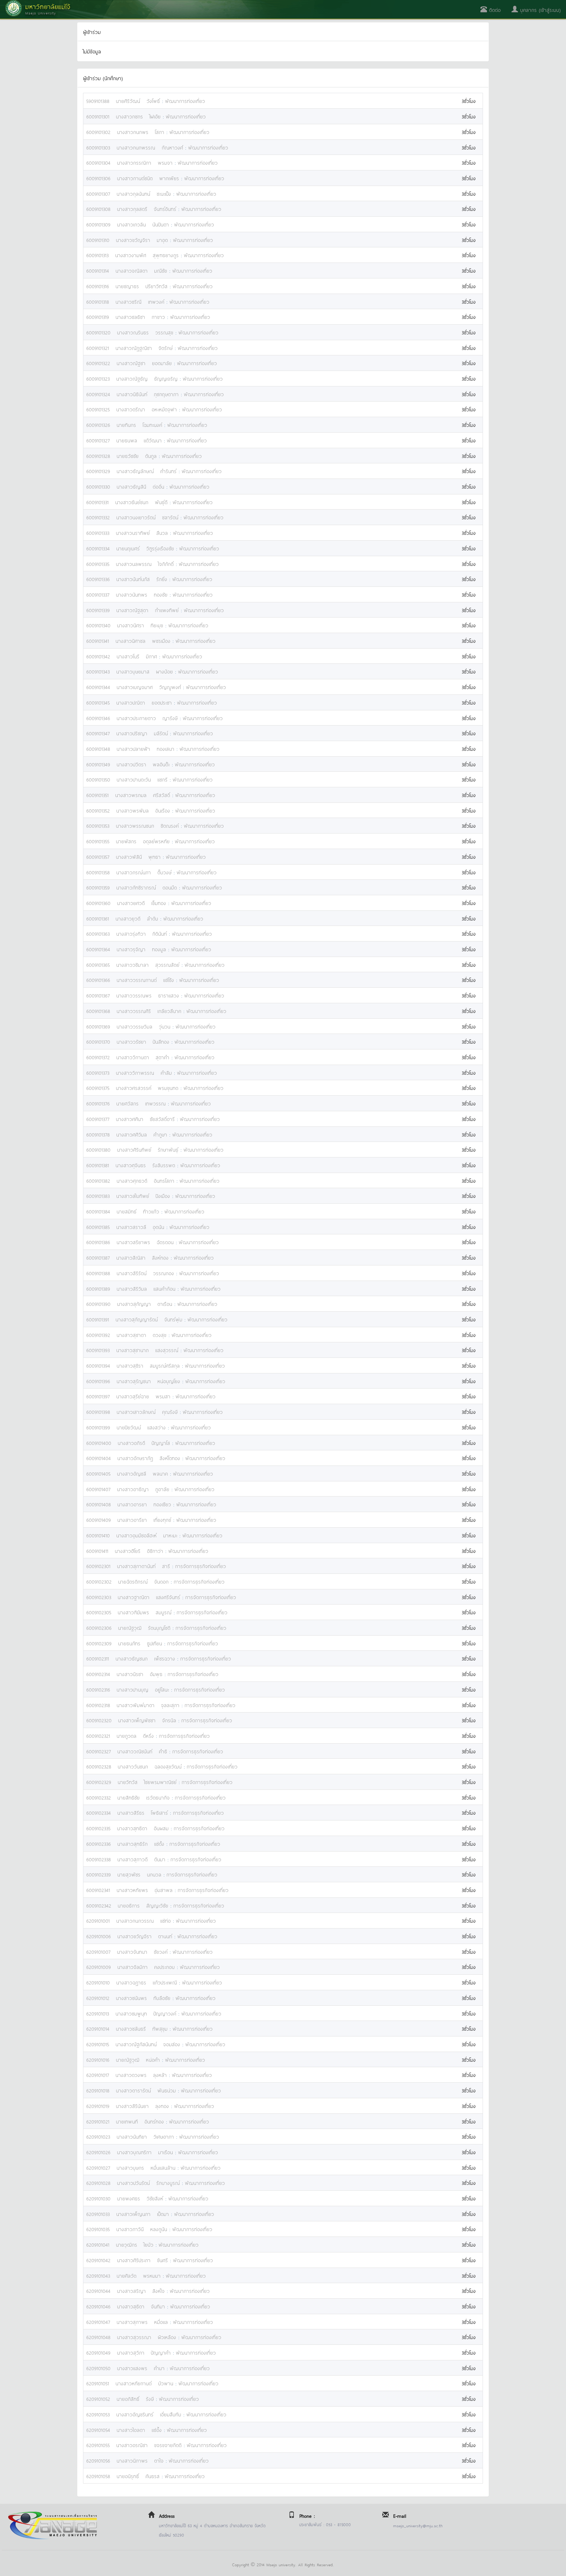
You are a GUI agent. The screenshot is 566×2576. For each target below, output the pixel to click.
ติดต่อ (490, 9)
